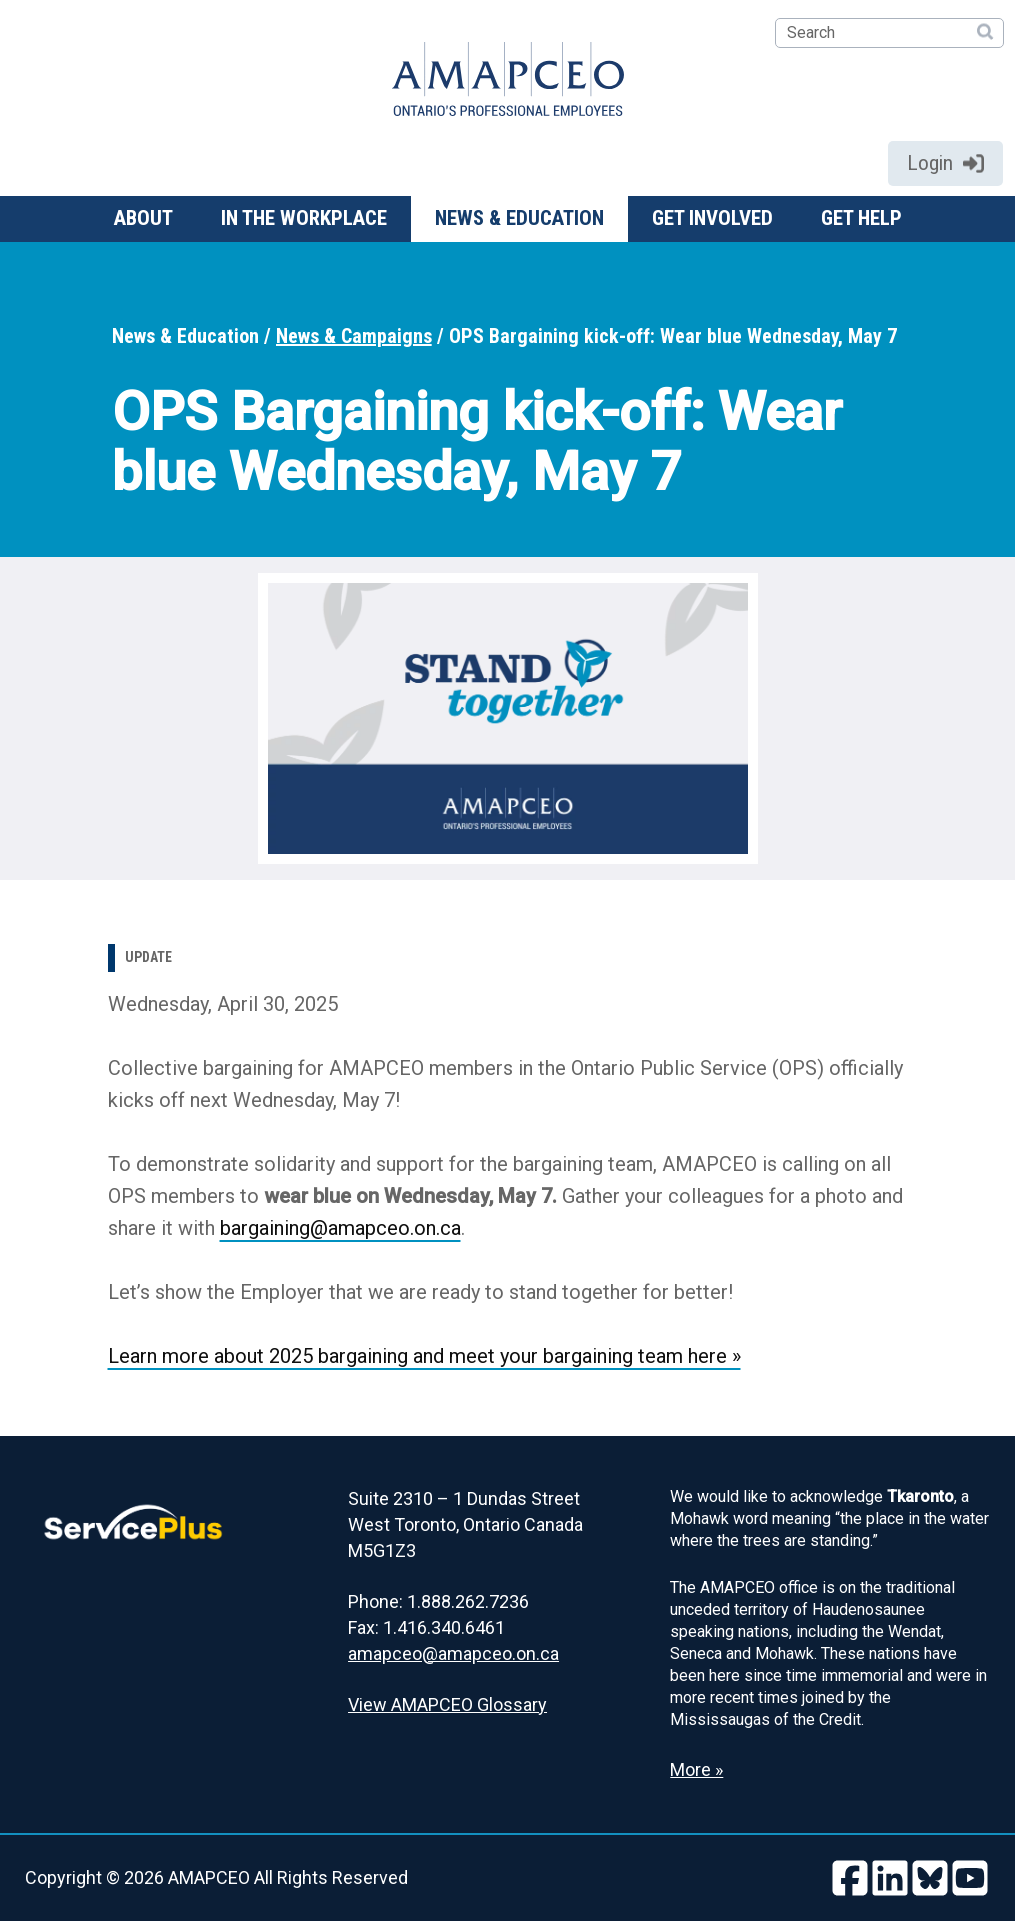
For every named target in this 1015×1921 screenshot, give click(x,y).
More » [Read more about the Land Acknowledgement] (696, 1769)
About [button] (143, 218)
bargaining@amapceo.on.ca (340, 1228)
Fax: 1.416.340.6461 (426, 1627)
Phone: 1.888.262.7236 (438, 1601)
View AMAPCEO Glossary (447, 1704)
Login (945, 163)
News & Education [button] (519, 218)
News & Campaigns (354, 336)
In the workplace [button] (304, 218)
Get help (861, 218)
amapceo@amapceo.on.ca (453, 1653)
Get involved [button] (712, 218)
